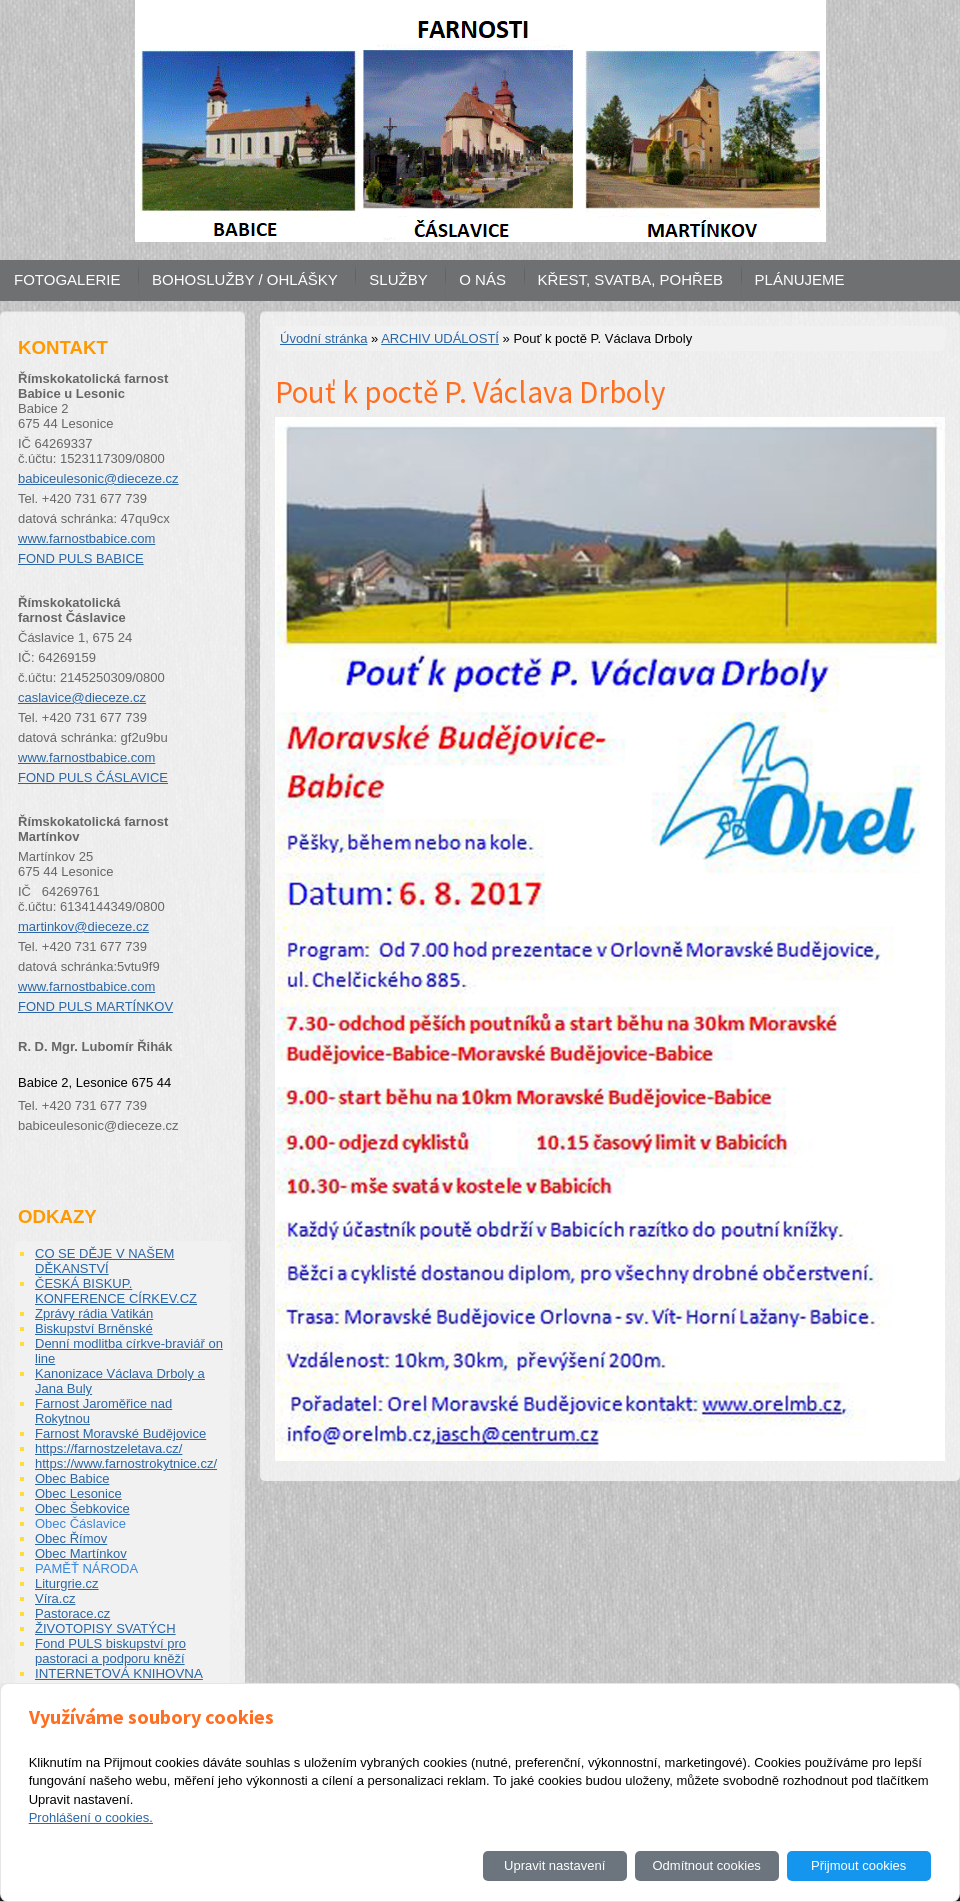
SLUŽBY (398, 279)
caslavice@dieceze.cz (82, 697)
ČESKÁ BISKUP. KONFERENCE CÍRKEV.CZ (116, 1291)
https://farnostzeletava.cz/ (108, 1448)
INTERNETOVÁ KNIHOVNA (119, 1673)
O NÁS (482, 279)
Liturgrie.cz (67, 1583)
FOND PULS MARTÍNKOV (95, 1006)
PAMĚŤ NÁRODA (86, 1568)
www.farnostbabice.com (86, 538)
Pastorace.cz (72, 1613)
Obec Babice (72, 1478)
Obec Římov (71, 1538)
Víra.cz (55, 1598)
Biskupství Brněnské (94, 1328)
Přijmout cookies (858, 1865)
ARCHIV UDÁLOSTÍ (440, 338)
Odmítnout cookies (706, 1865)
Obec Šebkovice (82, 1508)
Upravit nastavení (554, 1865)
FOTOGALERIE (67, 279)
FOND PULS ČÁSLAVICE (93, 777)
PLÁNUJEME (800, 279)
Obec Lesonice (78, 1493)
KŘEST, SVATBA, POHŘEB (630, 279)
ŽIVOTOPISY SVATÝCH (105, 1628)
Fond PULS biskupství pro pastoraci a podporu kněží (110, 1651)
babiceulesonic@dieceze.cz (98, 478)
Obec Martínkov (81, 1553)
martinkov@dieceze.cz (83, 926)
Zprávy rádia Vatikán (94, 1313)
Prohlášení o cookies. (91, 1817)
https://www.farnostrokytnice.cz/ (126, 1463)
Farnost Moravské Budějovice (120, 1433)
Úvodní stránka (323, 338)
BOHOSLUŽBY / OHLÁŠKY (245, 279)
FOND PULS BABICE (81, 558)
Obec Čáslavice (80, 1523)
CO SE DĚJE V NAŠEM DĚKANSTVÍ (104, 1261)
